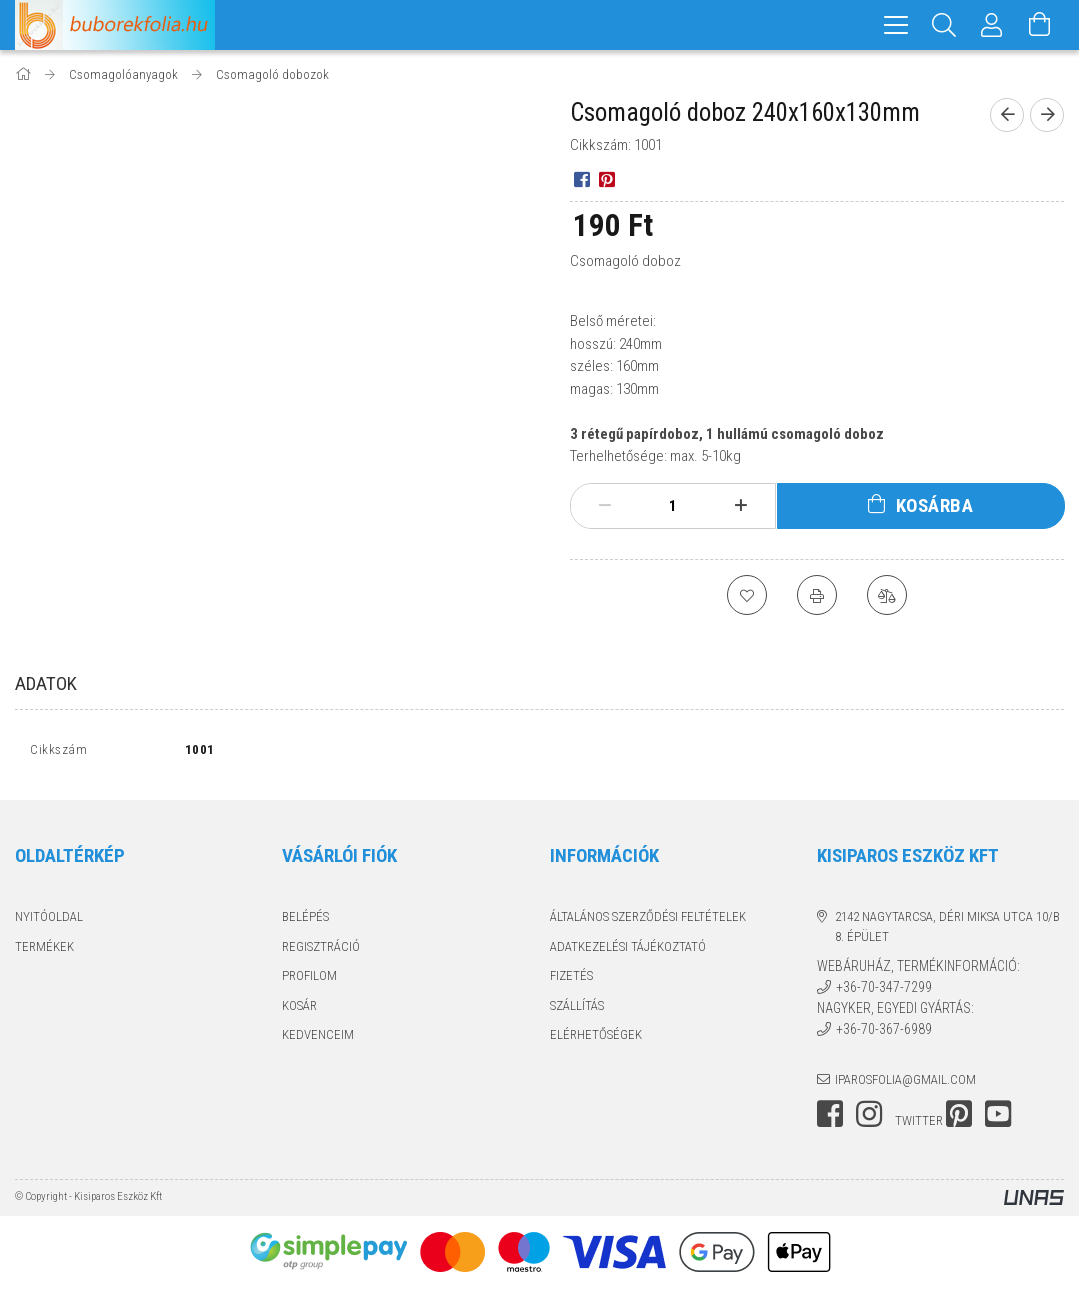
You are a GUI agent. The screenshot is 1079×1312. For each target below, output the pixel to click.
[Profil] (992, 25)
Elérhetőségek (596, 1039)
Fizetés (571, 980)
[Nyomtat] (817, 595)
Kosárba (935, 505)
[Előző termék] (1007, 115)
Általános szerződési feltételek (648, 921)
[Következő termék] (1047, 115)
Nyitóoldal (49, 921)
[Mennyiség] (673, 506)
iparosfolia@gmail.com (905, 1083)
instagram (869, 1119)
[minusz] (605, 506)
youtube (998, 1119)
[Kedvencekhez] (747, 595)
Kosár (299, 1009)
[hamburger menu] (896, 25)
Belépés (305, 921)
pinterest (959, 1119)
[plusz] (741, 506)
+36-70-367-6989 (884, 1034)
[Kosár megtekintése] (1040, 25)
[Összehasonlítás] (887, 595)
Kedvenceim (318, 1039)
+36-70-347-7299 (884, 992)
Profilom (309, 980)
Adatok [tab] (46, 683)
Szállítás (577, 1009)
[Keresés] (944, 25)
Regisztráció (321, 950)
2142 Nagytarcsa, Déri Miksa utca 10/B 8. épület (947, 931)
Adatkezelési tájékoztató (628, 950)
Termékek (44, 950)
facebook (830, 1119)
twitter (919, 1125)
